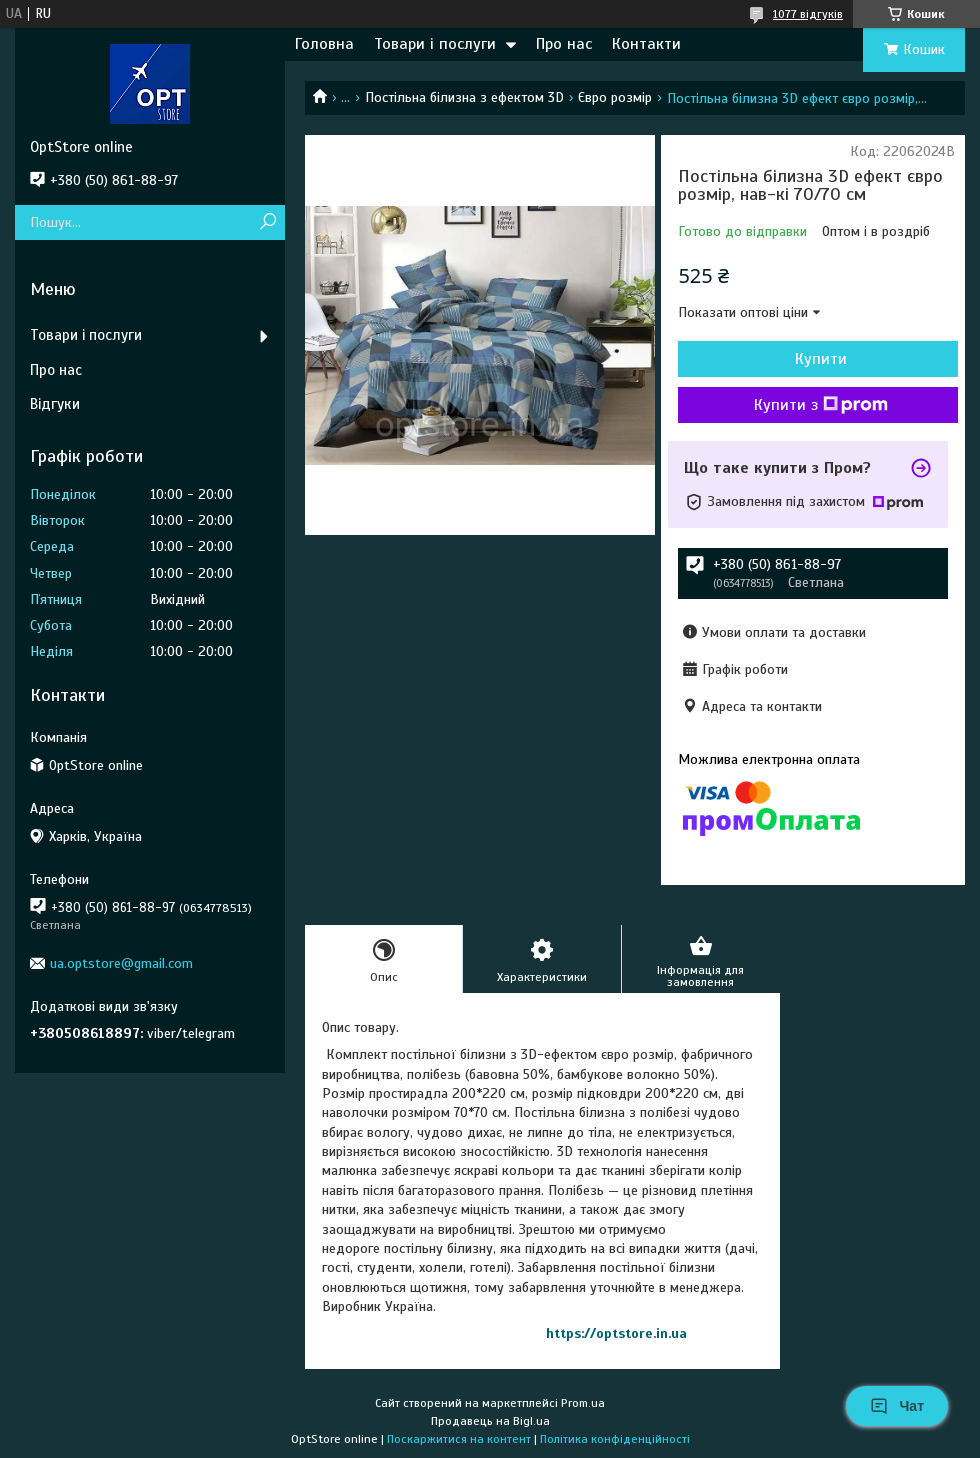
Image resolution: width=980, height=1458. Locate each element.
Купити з (821, 405)
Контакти (646, 44)
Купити (821, 359)
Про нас (564, 44)
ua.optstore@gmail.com (121, 963)
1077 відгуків (808, 14)
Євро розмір (615, 97)
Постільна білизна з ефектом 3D (464, 97)
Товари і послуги (435, 44)
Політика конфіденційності (615, 1439)
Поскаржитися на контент (459, 1439)
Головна (324, 44)
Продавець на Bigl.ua (490, 1421)
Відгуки (55, 404)
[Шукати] (267, 222)
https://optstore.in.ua (616, 1333)
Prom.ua (583, 1403)
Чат (897, 1406)
